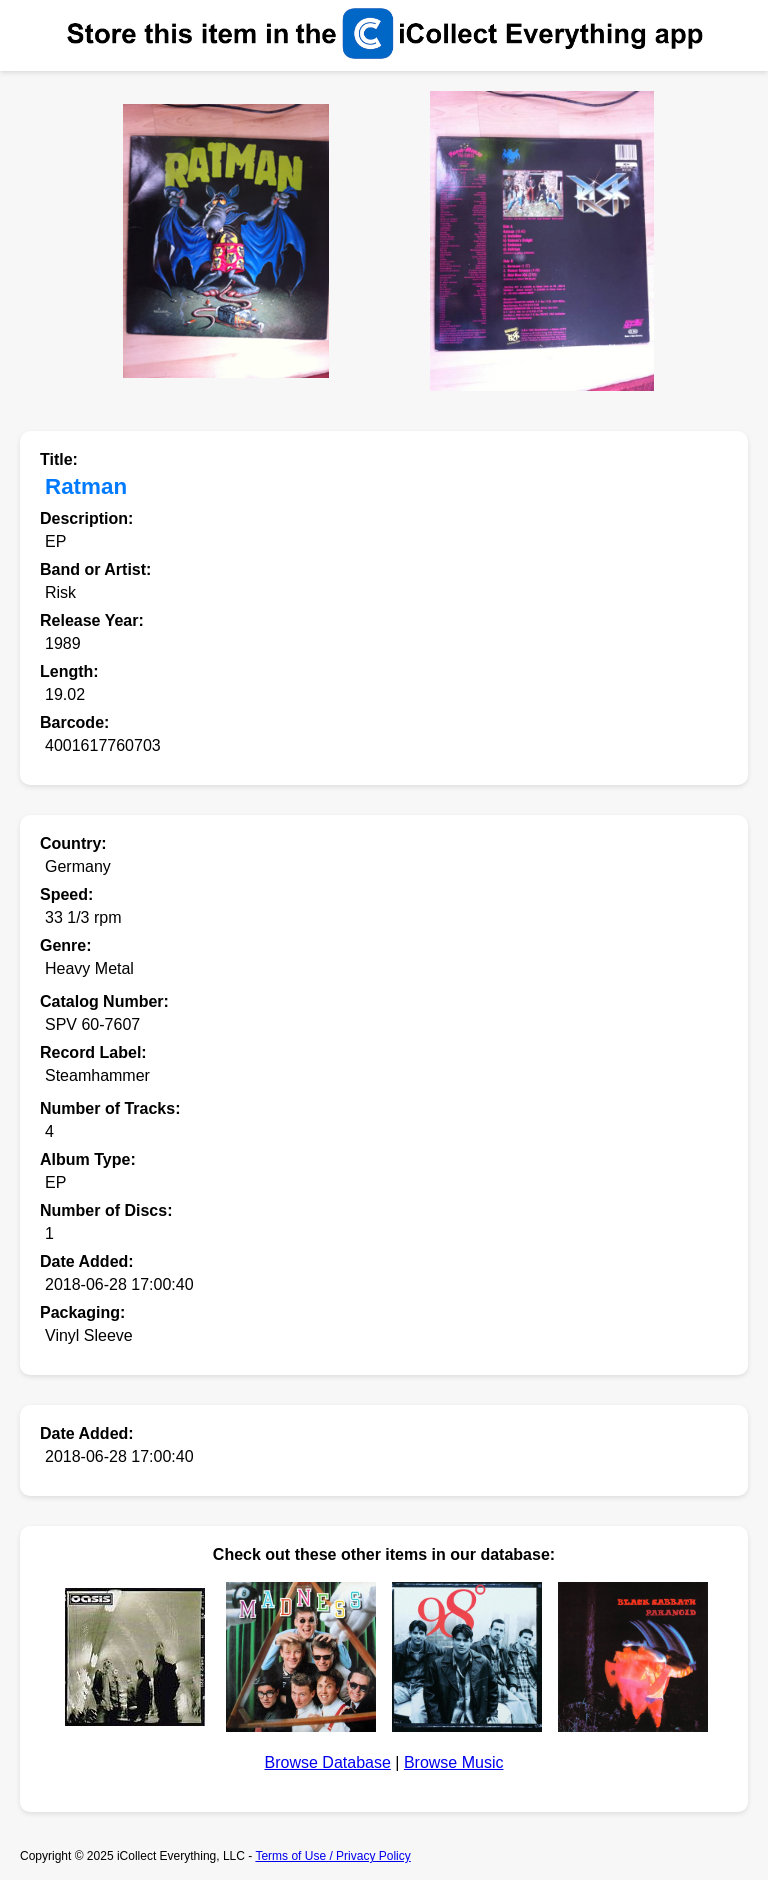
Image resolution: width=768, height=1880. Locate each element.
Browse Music (454, 1762)
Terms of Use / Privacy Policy (332, 1856)
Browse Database (328, 1762)
